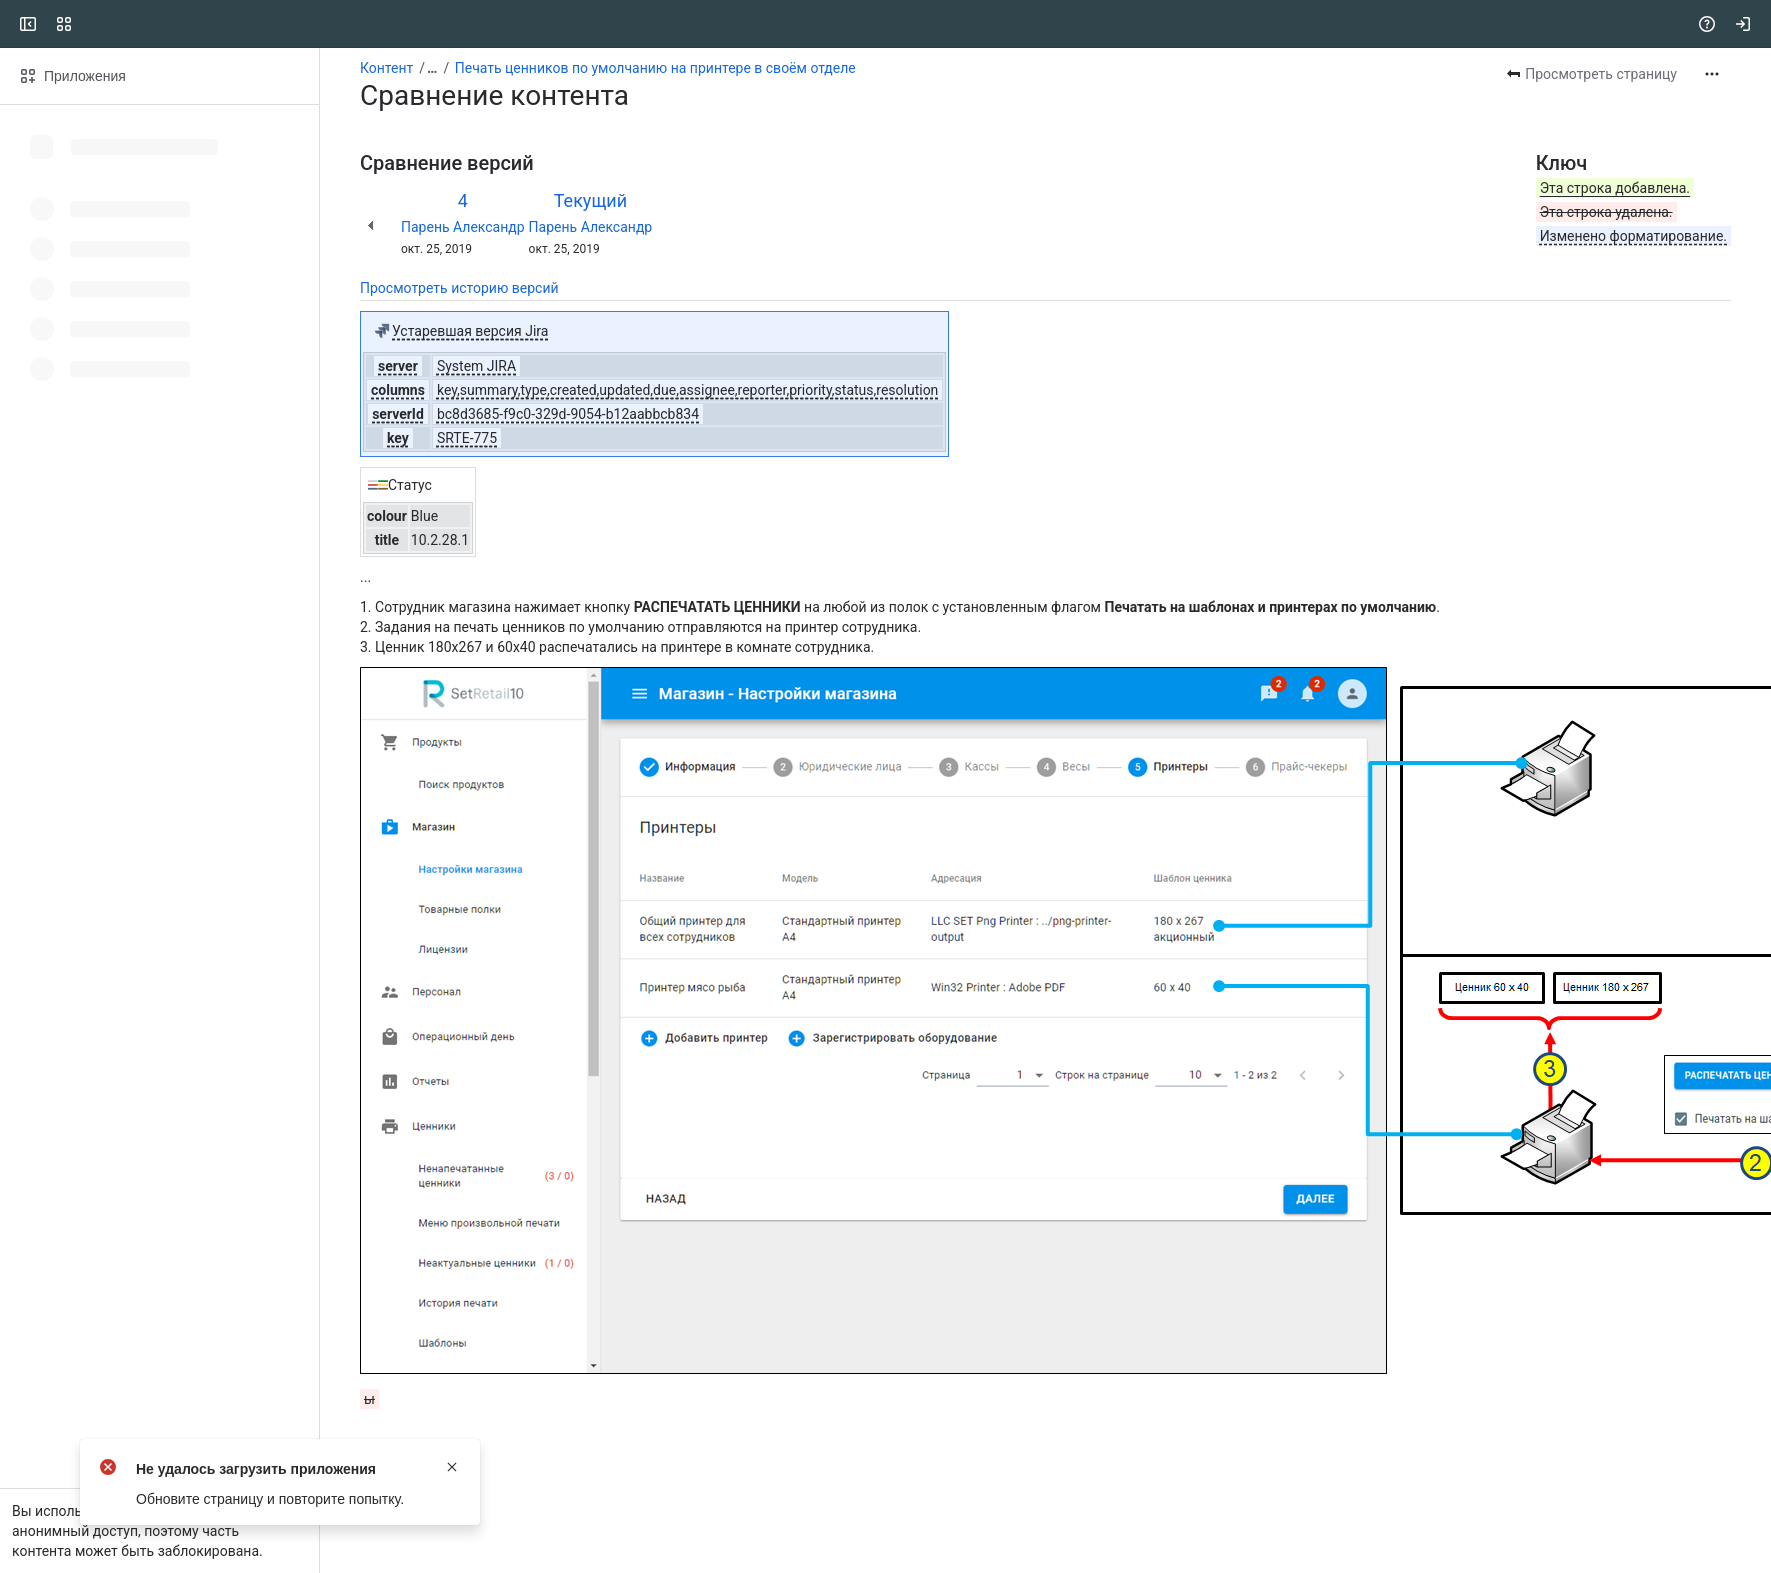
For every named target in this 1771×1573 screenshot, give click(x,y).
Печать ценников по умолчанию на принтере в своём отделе (655, 68)
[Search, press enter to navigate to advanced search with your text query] (882, 24)
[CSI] (92, 24)
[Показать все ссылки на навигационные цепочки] (432, 68)
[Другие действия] (1712, 74)
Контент (386, 68)
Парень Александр (463, 227)
